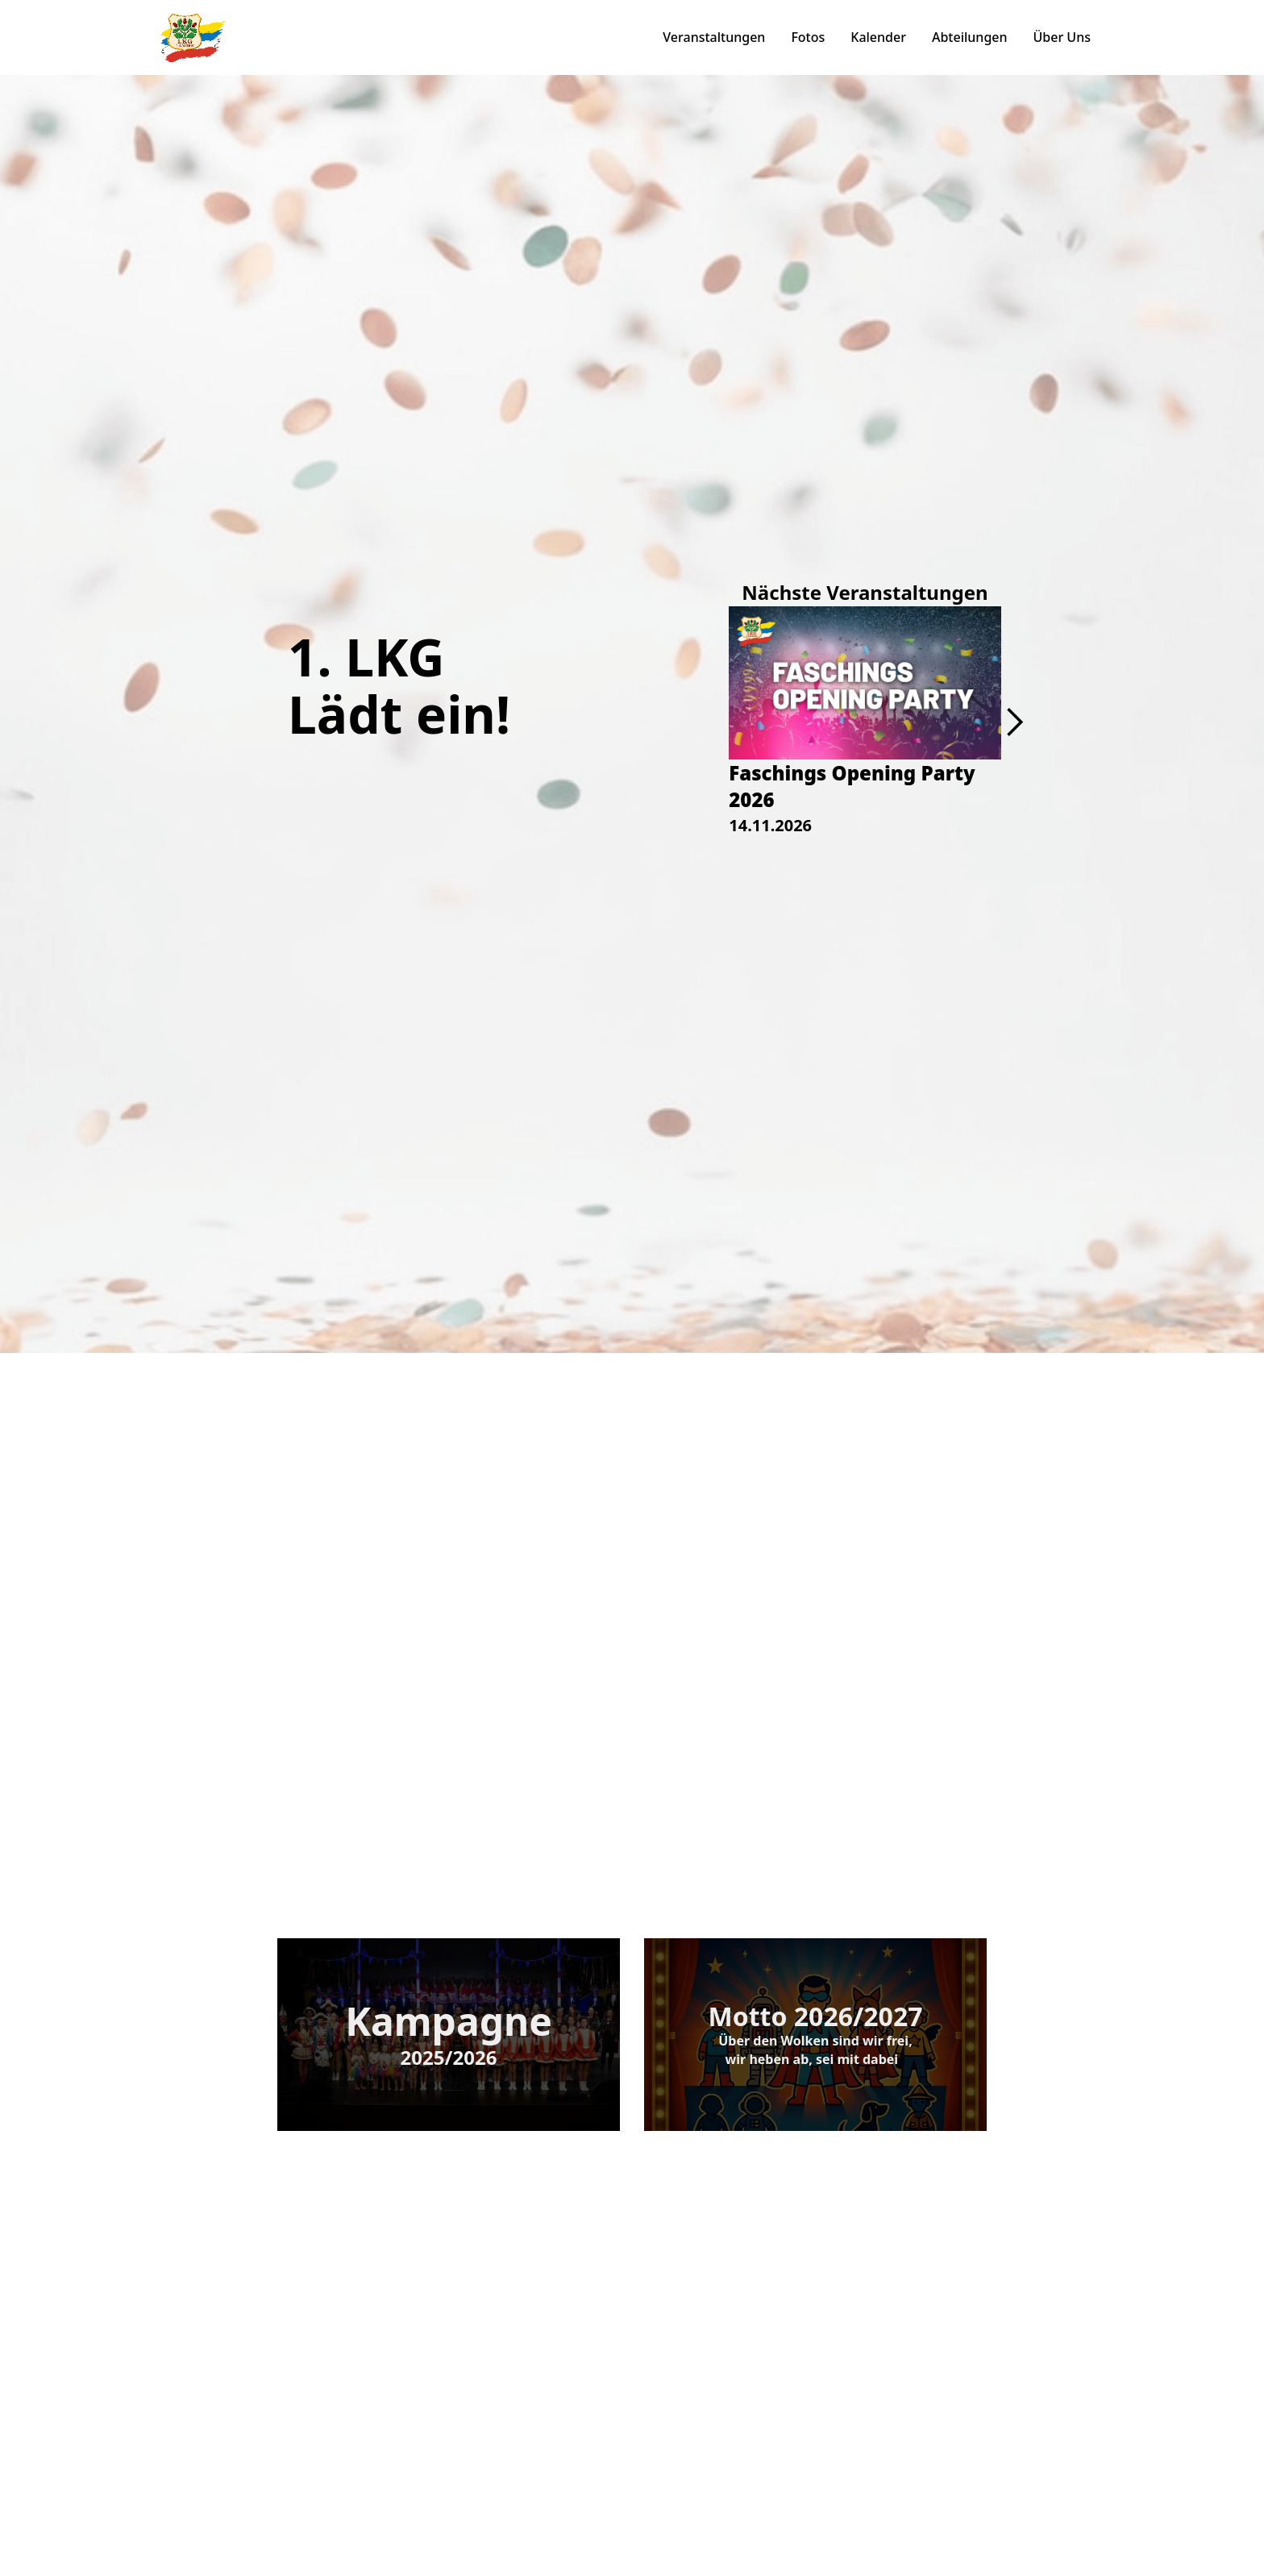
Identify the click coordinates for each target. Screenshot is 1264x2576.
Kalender (878, 37)
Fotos (808, 37)
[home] (192, 37)
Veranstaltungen (714, 37)
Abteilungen (970, 37)
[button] (1014, 722)
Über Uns (1062, 37)
